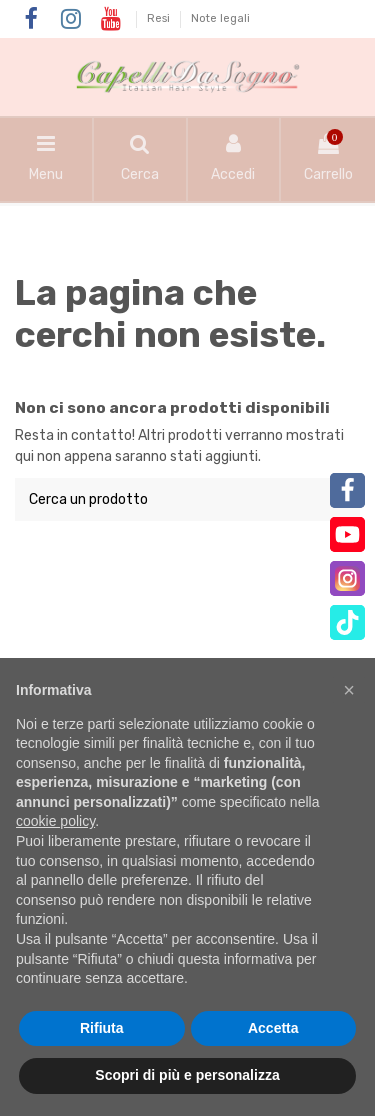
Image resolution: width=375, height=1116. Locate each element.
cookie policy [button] (55, 821)
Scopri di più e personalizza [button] (187, 1075)
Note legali (220, 18)
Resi (160, 18)
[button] (349, 690)
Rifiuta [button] (102, 1028)
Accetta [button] (273, 1028)
